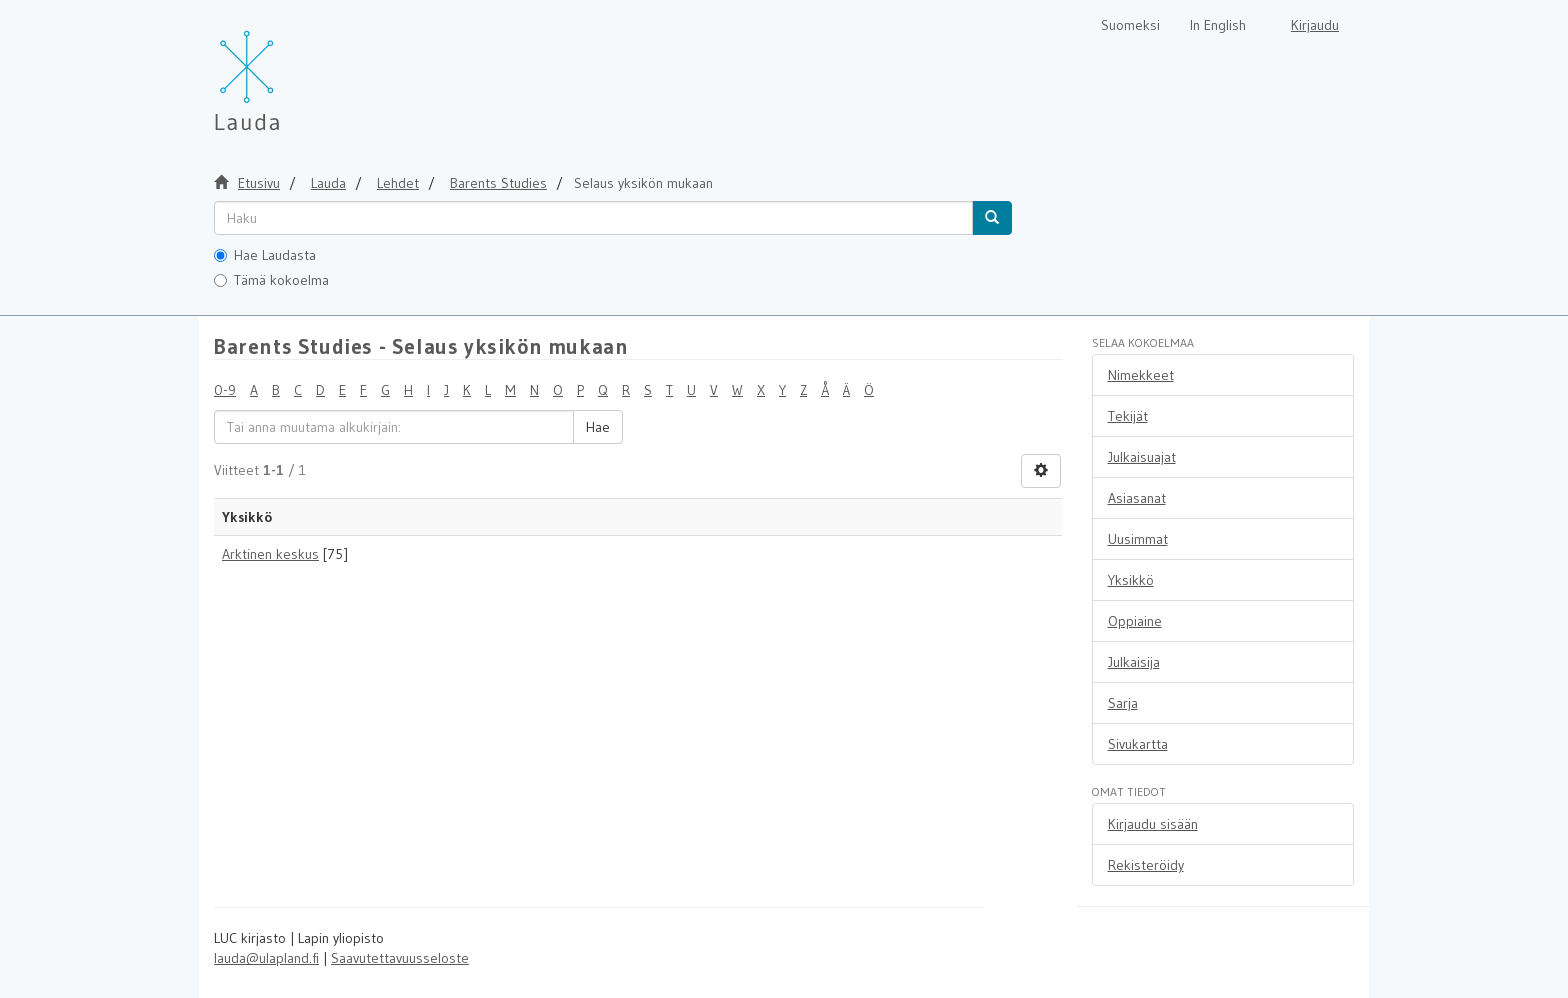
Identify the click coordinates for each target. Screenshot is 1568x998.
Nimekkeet (1141, 375)
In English (1218, 25)
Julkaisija (1134, 662)
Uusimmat (1138, 539)
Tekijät (1128, 416)
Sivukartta (1138, 744)
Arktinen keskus (270, 554)
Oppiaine (1135, 621)
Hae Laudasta (265, 255)
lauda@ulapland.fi (266, 958)
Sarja (1123, 703)
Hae (598, 427)
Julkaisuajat (1142, 457)
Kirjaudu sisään (1153, 824)
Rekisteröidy (1146, 865)
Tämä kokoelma (271, 280)
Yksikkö (1131, 580)
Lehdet (398, 183)
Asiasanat (1137, 498)
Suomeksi (1130, 25)
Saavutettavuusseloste (400, 958)
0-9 (225, 390)
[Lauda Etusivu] (289, 70)
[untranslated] (593, 218)
